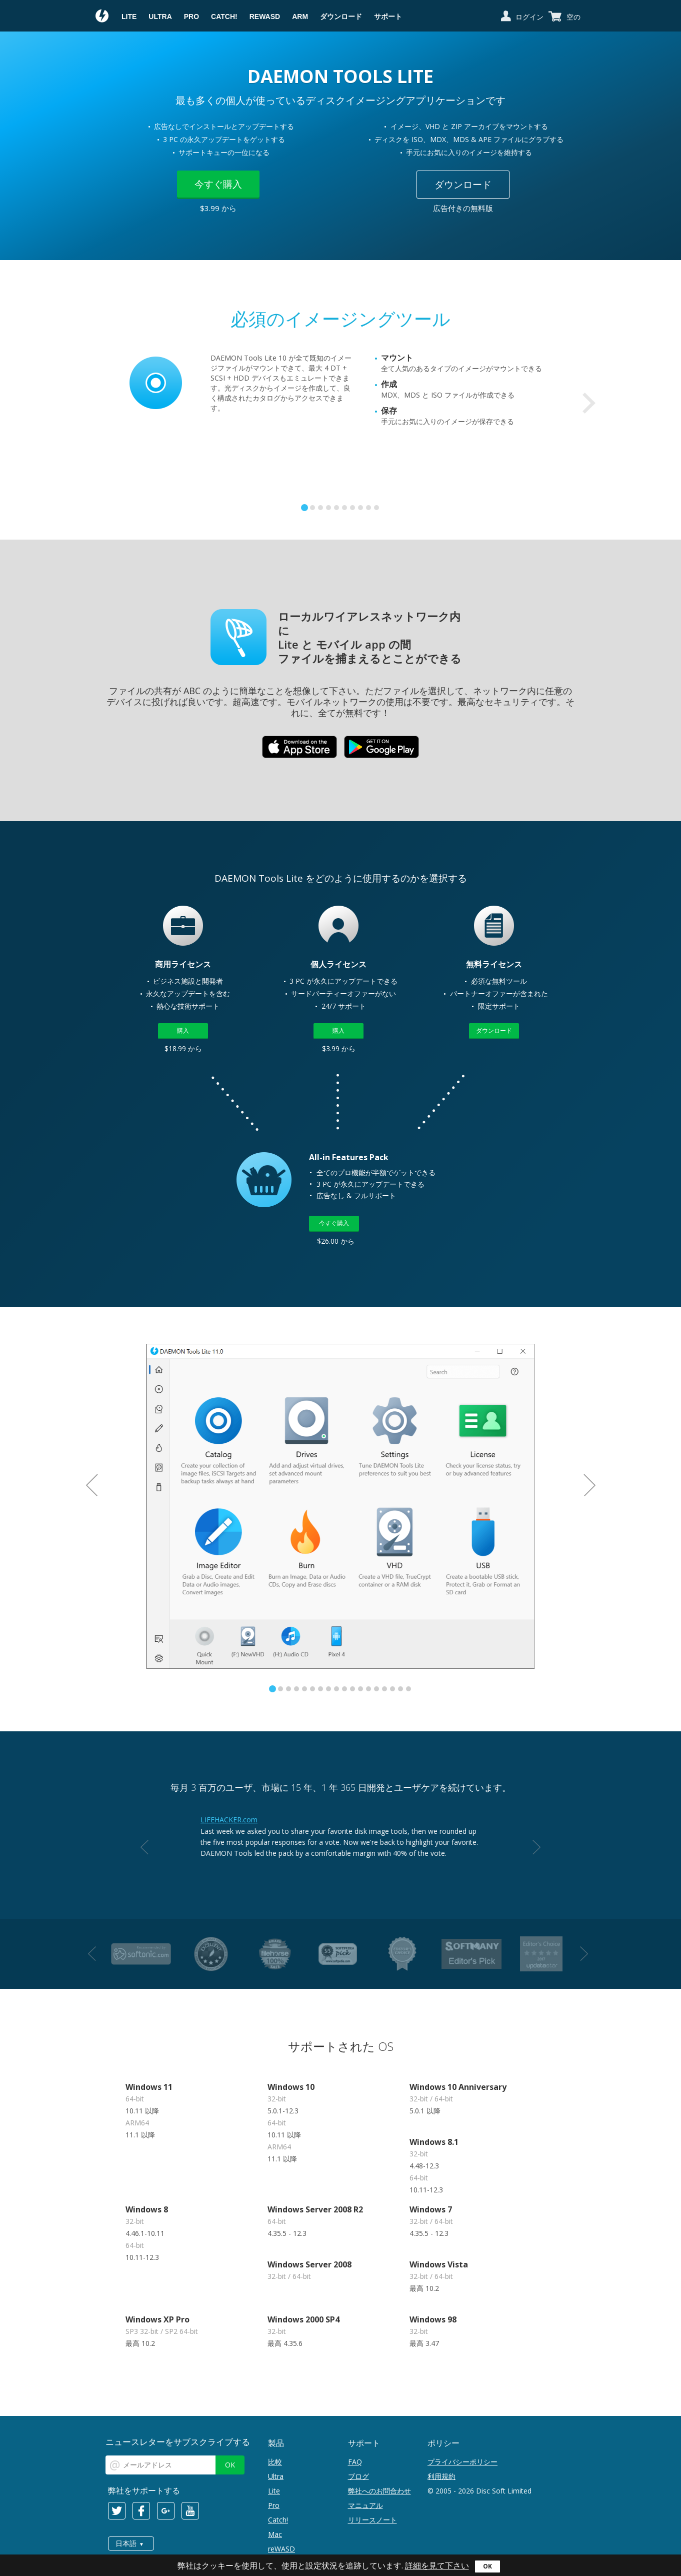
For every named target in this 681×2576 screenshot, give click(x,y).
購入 (183, 1030)
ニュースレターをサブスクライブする (178, 2441)
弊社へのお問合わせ (379, 2490)
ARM (300, 17)
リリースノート (372, 2519)
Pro (191, 17)
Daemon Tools (103, 17)
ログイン (530, 17)
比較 (275, 2461)
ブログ (358, 2476)
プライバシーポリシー (463, 2461)
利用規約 (442, 2476)
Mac (275, 2534)
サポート (388, 17)
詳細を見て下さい (437, 2565)
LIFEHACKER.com (229, 1819)
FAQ (355, 2461)
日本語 (126, 2543)
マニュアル (365, 2505)
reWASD (265, 17)
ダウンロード (341, 17)
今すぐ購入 (218, 184)
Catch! (224, 17)
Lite (129, 17)
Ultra (160, 17)
